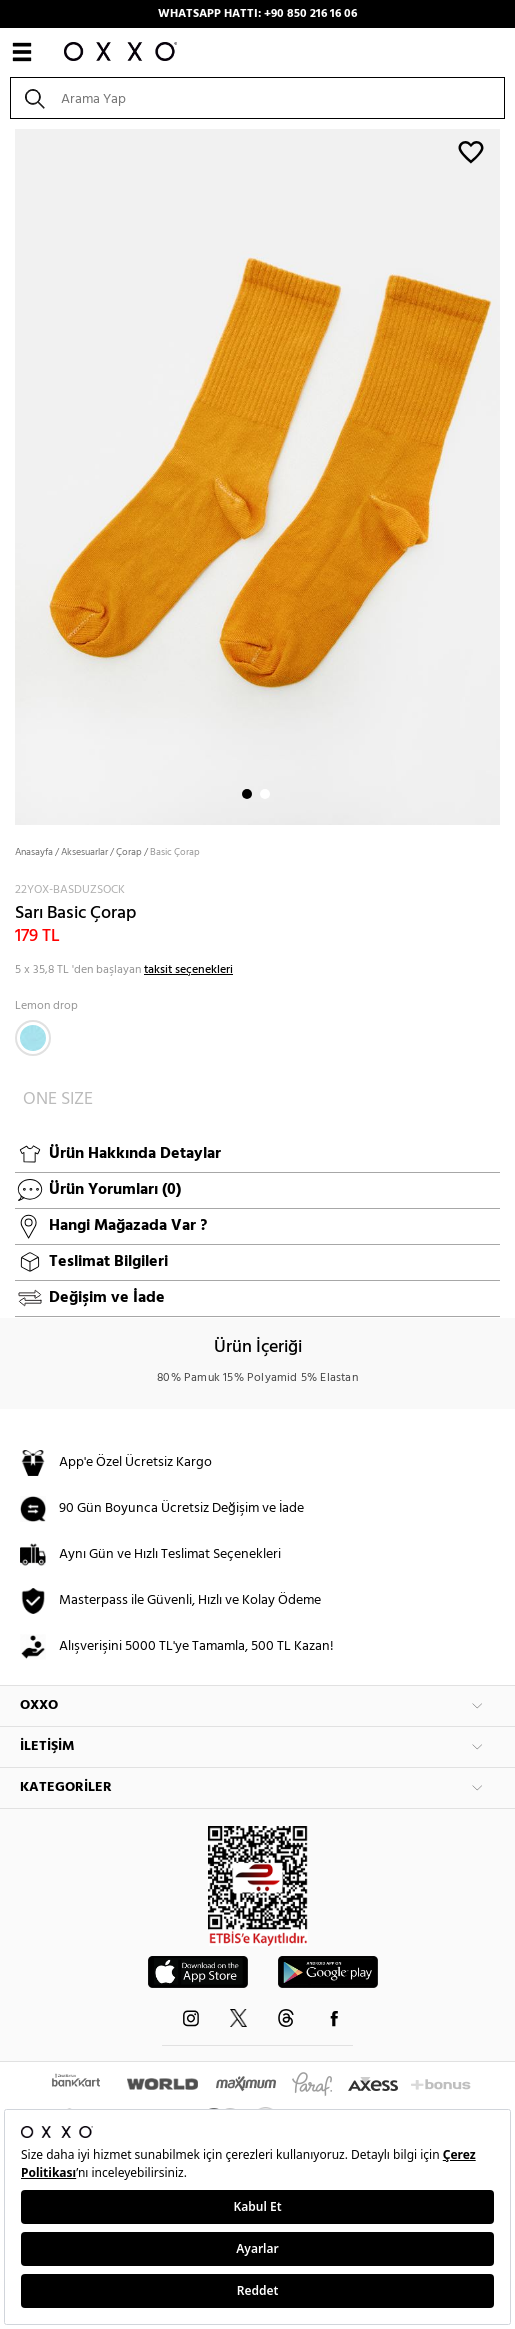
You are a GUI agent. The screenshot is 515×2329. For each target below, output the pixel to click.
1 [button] (247, 794)
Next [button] (10, 475)
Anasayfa (34, 852)
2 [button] (265, 794)
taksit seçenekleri (188, 970)
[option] (257, 475)
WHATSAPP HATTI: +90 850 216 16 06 (257, 14)
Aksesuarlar (84, 852)
